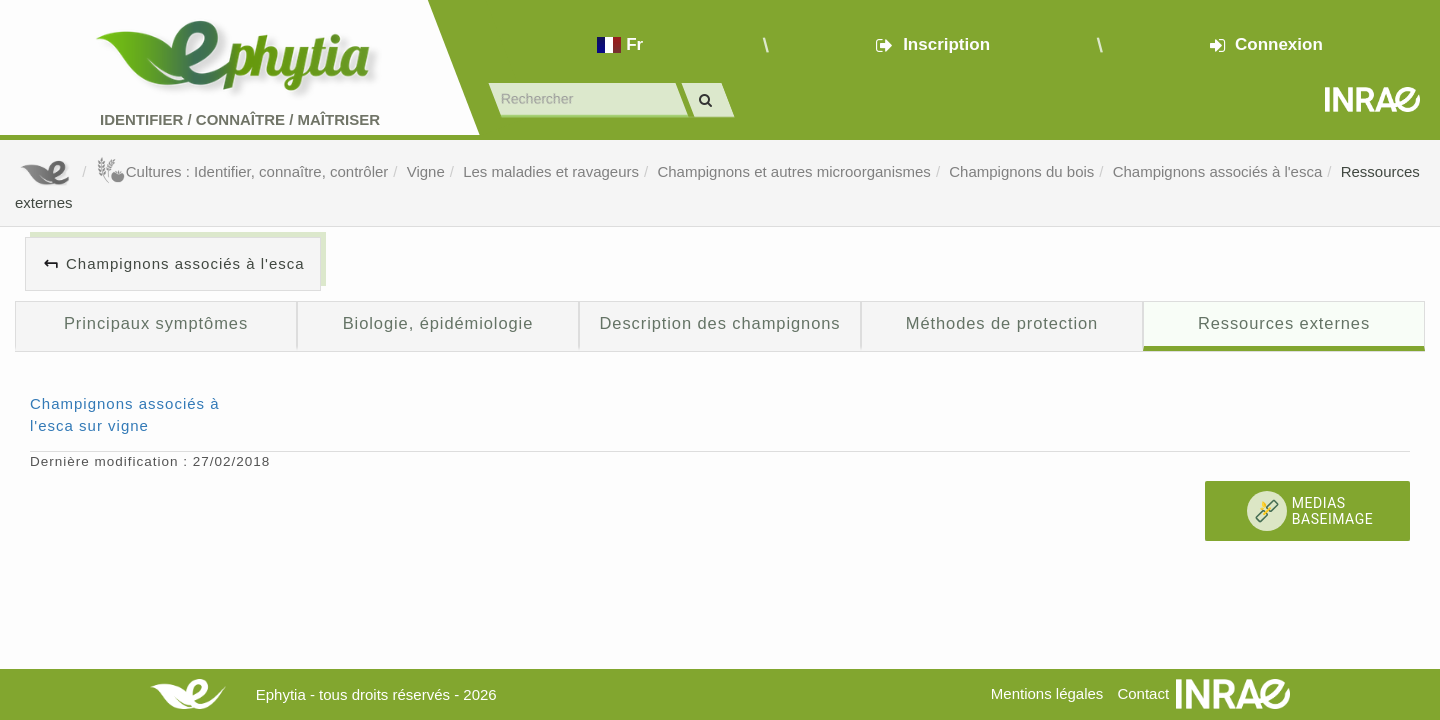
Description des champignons (720, 323)
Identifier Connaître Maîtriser (240, 119)
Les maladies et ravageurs (551, 171)
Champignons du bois (1021, 171)
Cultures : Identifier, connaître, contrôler (242, 171)
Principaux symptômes (156, 323)
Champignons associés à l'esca (1218, 171)
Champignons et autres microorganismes (793, 171)
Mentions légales (1047, 693)
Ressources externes (1284, 323)
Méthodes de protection (1002, 323)
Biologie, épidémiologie (438, 323)
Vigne (426, 171)
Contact (1143, 693)
